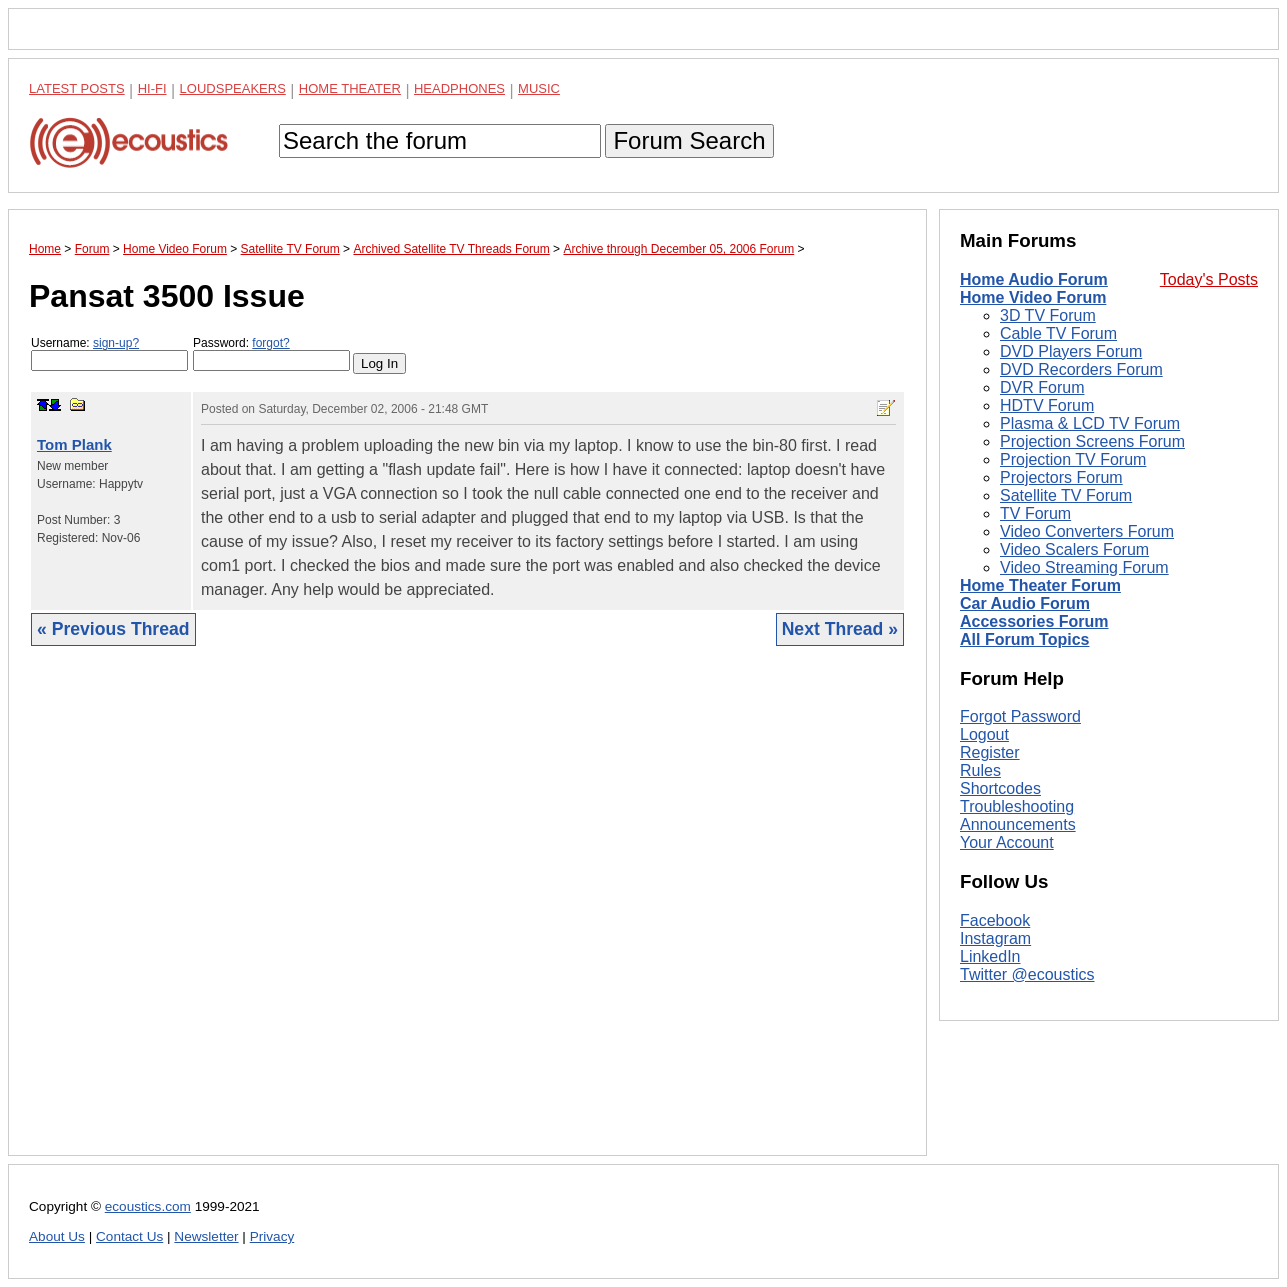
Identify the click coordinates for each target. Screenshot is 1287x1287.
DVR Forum (1042, 387)
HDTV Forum (1047, 405)
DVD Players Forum (1071, 351)
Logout (984, 734)
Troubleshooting (1017, 806)
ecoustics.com (148, 1206)
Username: (109, 353)
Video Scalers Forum (1074, 549)
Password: (271, 353)
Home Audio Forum (1034, 279)
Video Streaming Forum (1084, 567)
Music (539, 88)
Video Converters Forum (1087, 531)
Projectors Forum (1061, 477)
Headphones (459, 88)
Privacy (272, 1236)
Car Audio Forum (1025, 603)
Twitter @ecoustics (1027, 974)
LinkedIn (990, 956)
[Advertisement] (467, 916)
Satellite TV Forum (1066, 495)
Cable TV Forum (1058, 333)
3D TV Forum (1048, 315)
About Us (57, 1236)
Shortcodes (1000, 788)
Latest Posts (77, 88)
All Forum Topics (1024, 639)
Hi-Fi (152, 88)
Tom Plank (74, 444)
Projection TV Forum (1073, 459)
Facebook (995, 920)
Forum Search (689, 140)
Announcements (1018, 824)
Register (990, 752)
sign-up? (116, 343)
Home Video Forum (1033, 297)
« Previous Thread (113, 629)
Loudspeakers (233, 88)
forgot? (270, 343)
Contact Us (129, 1236)
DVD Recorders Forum (1081, 369)
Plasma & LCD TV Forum (1090, 423)
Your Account (1007, 842)
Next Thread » (840, 629)
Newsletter (206, 1236)
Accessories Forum (1034, 621)
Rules (980, 770)
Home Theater (350, 88)
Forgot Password (1020, 716)
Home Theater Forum (1040, 585)
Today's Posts (1209, 279)
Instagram (995, 938)
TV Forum (1035, 513)
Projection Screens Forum (1092, 441)
